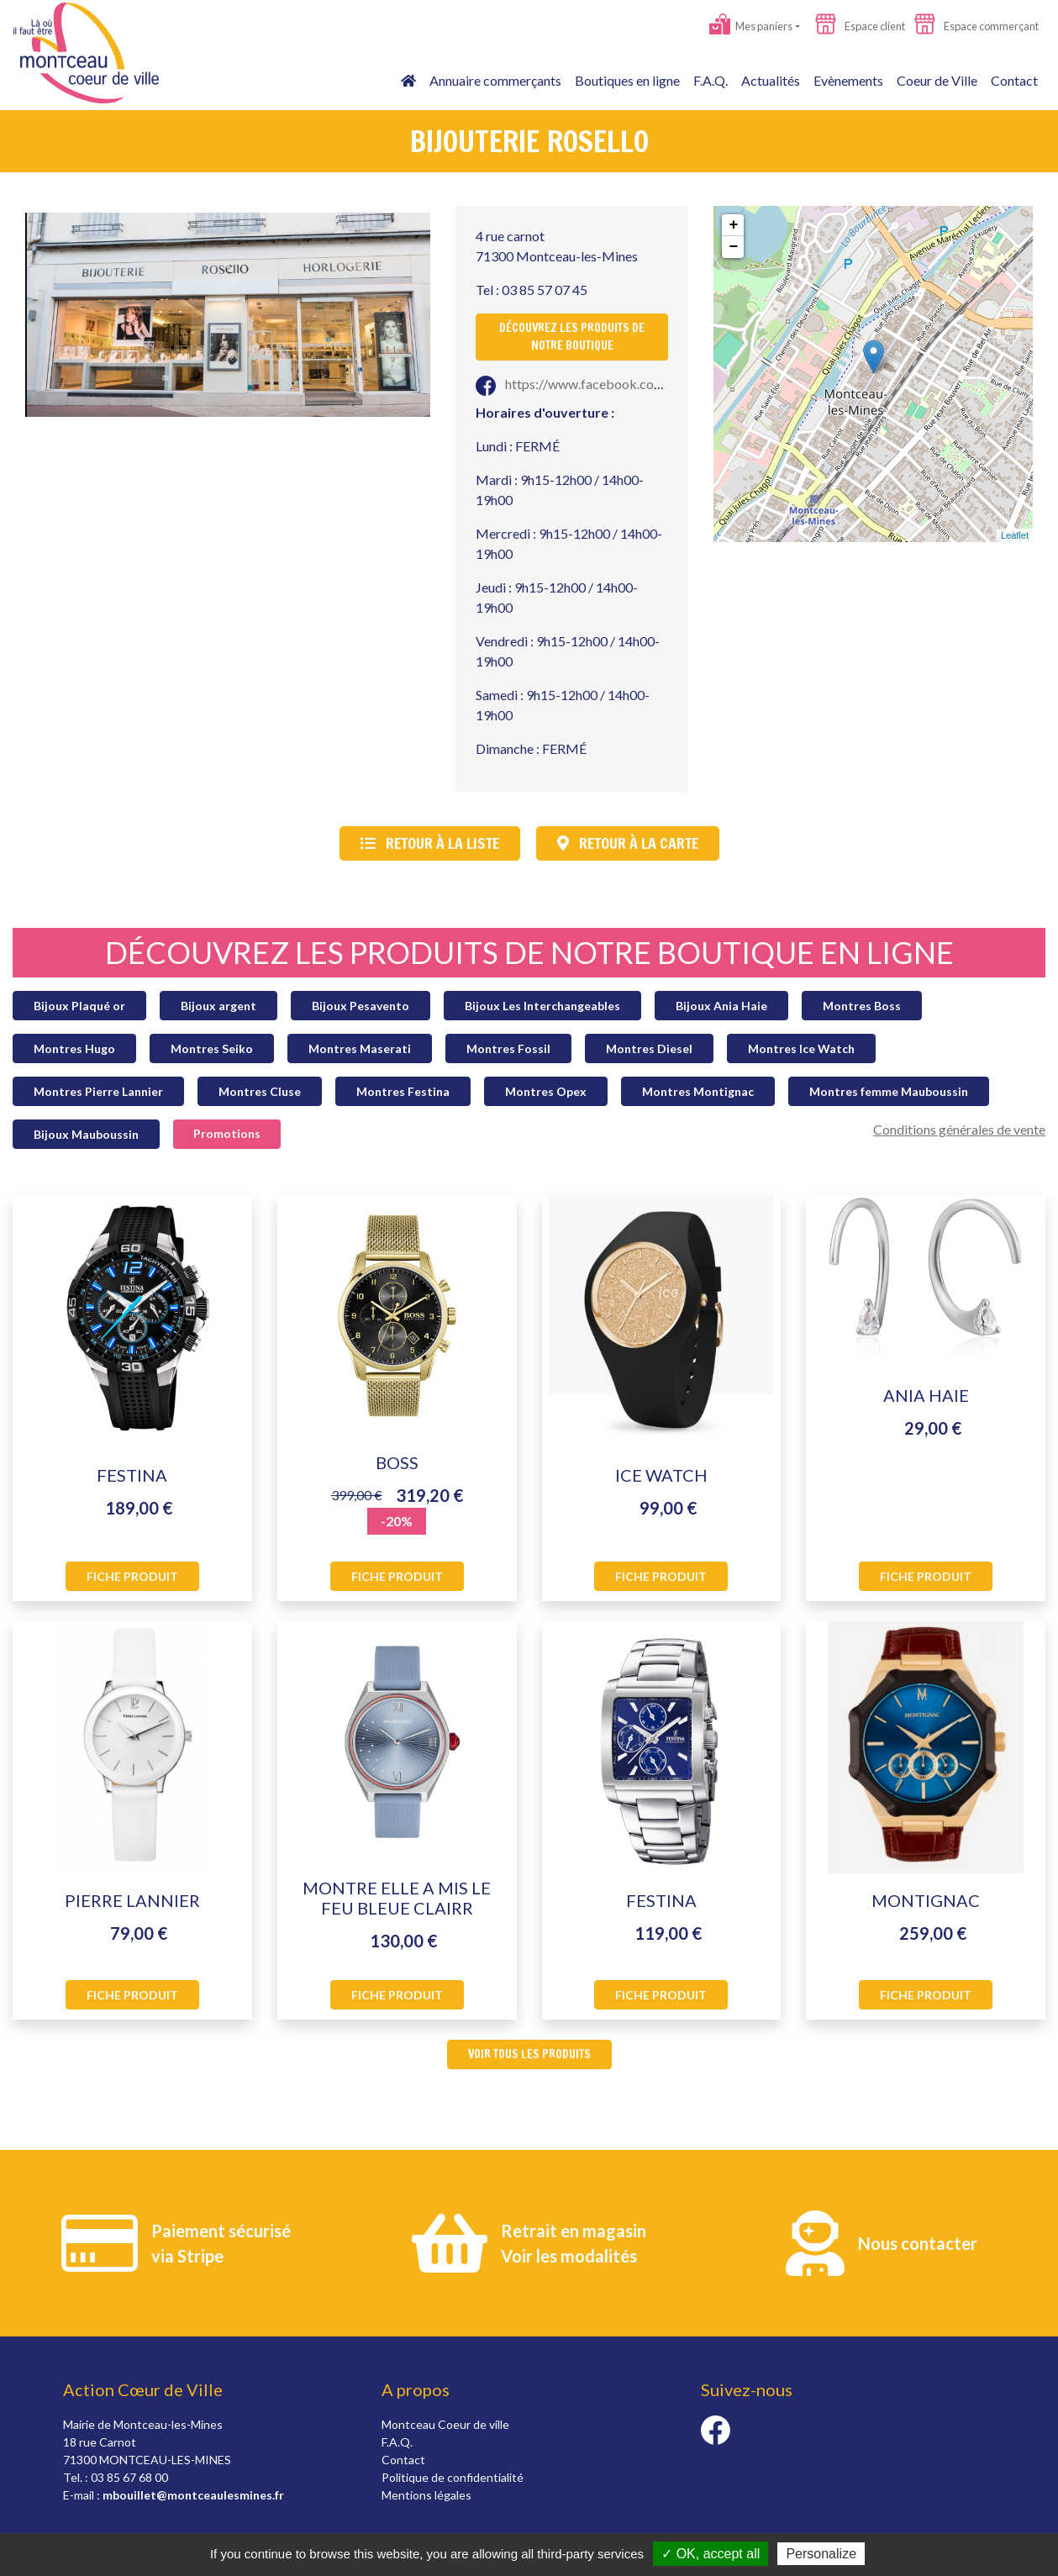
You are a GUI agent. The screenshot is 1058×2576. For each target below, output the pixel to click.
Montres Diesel (649, 1048)
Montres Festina (403, 1091)
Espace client (860, 26)
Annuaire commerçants (495, 80)
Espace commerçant (976, 26)
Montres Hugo (74, 1048)
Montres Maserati (359, 1048)
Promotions (227, 1133)
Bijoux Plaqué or (79, 1005)
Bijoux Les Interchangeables (542, 1005)
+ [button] (733, 225)
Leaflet (1015, 535)
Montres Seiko (212, 1048)
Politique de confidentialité (453, 2477)
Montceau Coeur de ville (445, 2424)
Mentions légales (426, 2495)
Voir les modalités (569, 2256)
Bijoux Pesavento (360, 1005)
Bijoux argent (218, 1005)
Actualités (770, 80)
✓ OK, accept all (710, 2554)
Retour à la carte (627, 843)
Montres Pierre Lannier (98, 1091)
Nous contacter (917, 2243)
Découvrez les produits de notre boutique (572, 336)
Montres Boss (862, 1005)
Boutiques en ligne (627, 80)
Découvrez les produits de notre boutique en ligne (529, 952)
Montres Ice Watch (801, 1048)
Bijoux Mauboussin (86, 1134)
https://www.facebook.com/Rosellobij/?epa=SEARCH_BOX (664, 384)
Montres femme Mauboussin (888, 1091)
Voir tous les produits (529, 2054)
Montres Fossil (508, 1048)
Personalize (821, 2554)
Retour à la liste (430, 843)
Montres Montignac (698, 1091)
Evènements (848, 80)
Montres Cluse (259, 1091)
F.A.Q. (710, 80)
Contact (1014, 80)
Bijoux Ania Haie (721, 1005)
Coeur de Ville (937, 80)
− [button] (733, 247)
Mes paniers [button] (750, 26)
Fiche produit (132, 1576)
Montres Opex (546, 1091)
